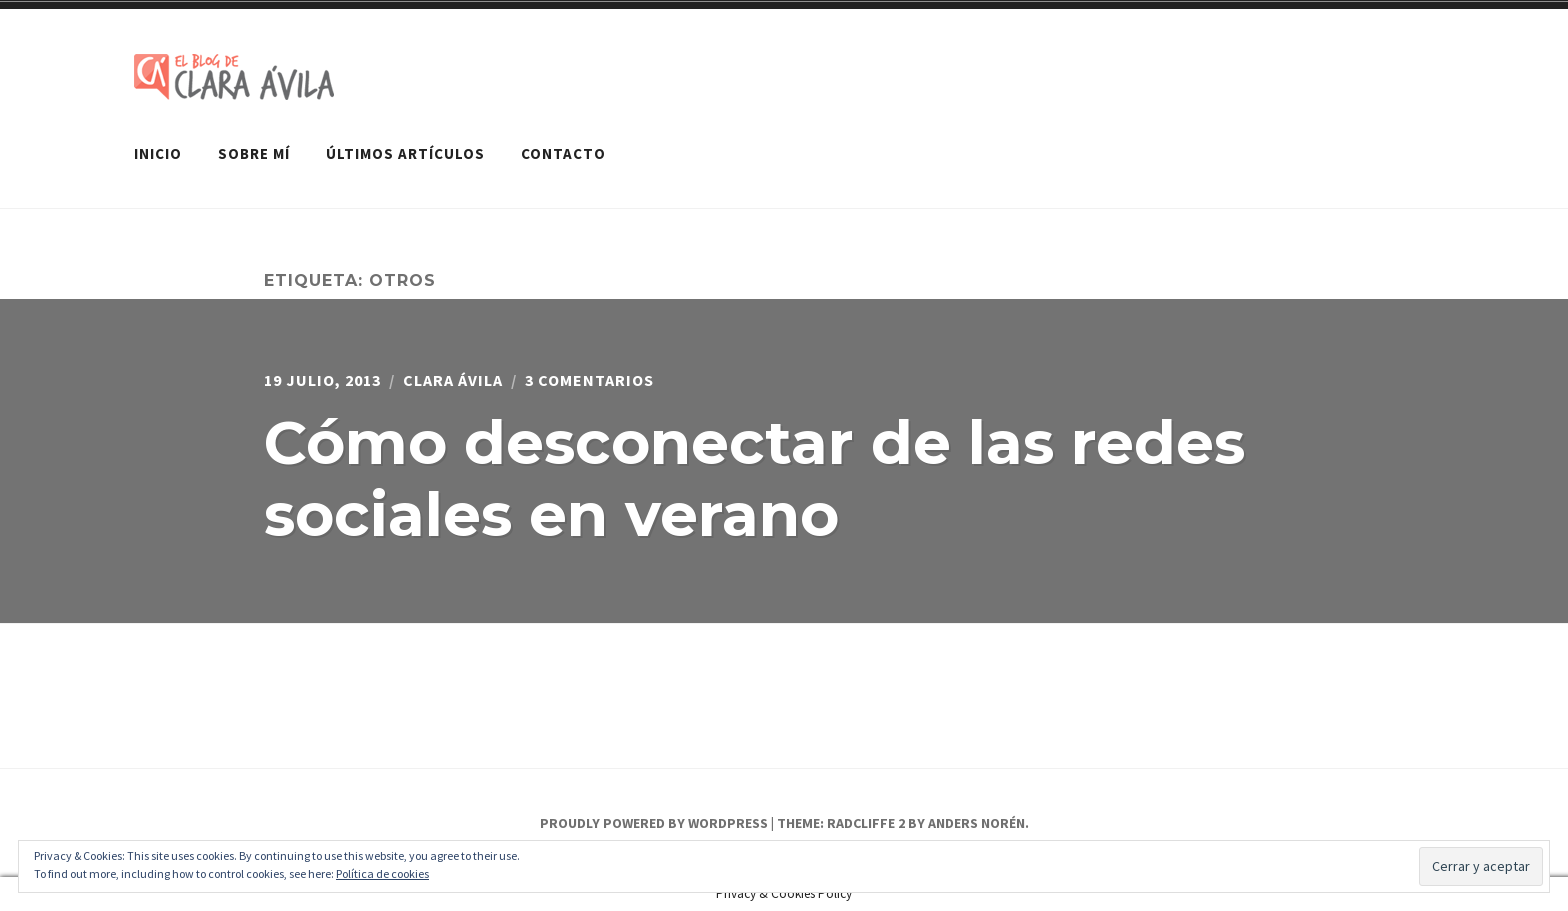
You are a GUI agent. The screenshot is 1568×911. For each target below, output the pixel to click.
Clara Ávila (453, 380)
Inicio (158, 153)
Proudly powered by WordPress (654, 823)
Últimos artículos (405, 153)
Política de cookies (382, 873)
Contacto (563, 153)
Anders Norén (976, 823)
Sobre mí (254, 153)
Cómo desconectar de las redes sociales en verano (754, 478)
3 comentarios (589, 380)
